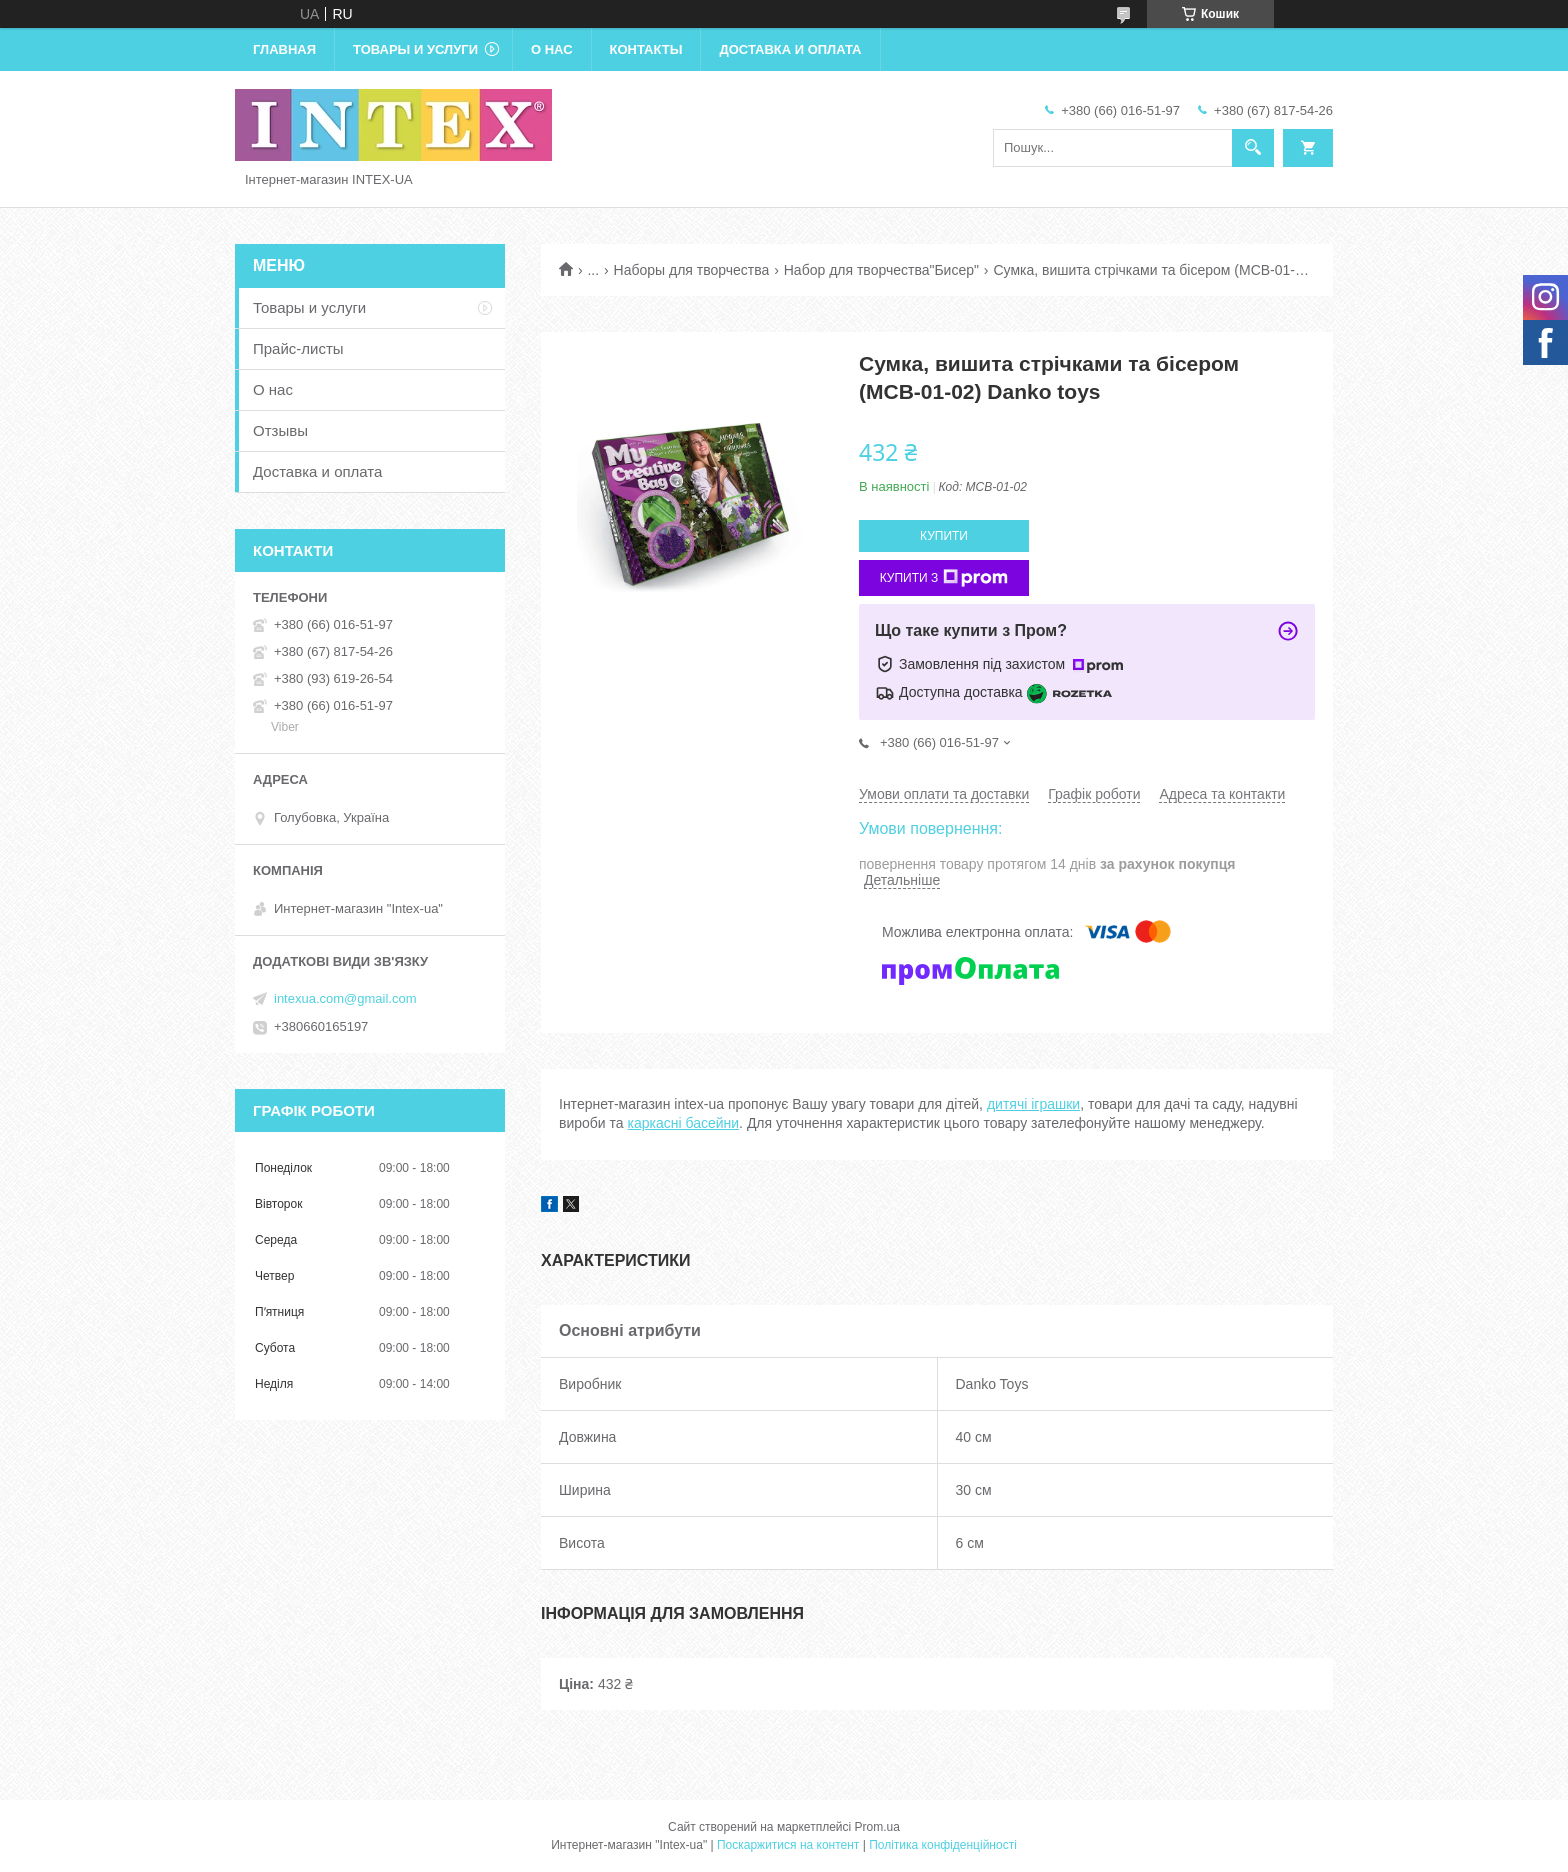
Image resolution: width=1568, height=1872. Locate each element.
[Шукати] (1253, 148)
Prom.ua (877, 1827)
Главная (284, 49)
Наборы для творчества (692, 270)
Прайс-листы (298, 348)
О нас (552, 49)
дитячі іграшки (1033, 1104)
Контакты (646, 49)
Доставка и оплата (790, 49)
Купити (944, 536)
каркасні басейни (684, 1123)
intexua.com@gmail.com (345, 998)
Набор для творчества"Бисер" (881, 270)
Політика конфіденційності (943, 1845)
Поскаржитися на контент (788, 1845)
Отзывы (280, 430)
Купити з (944, 578)
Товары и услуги (415, 49)
